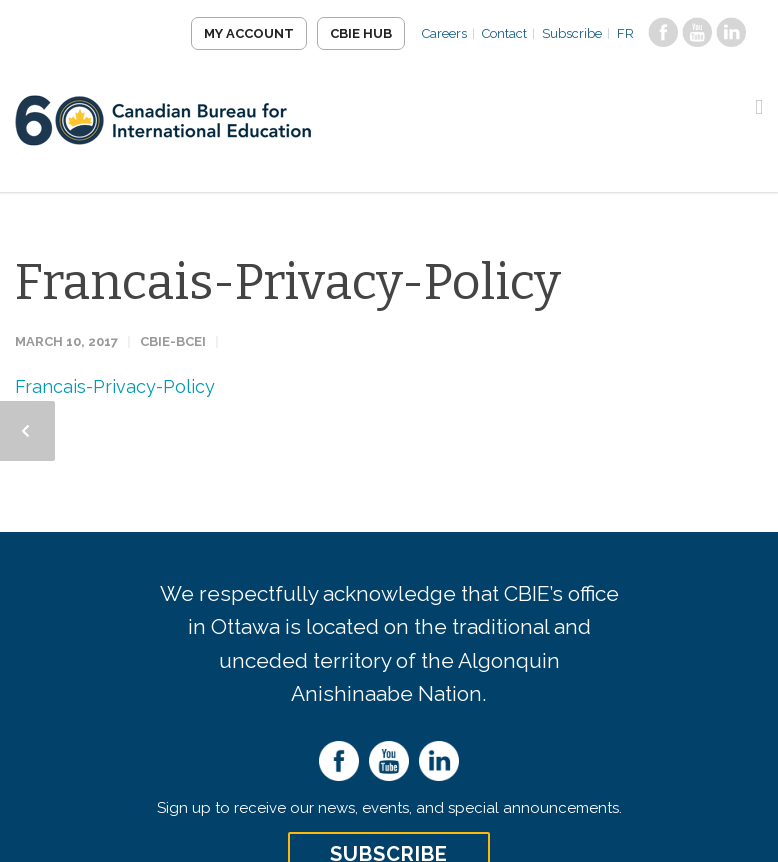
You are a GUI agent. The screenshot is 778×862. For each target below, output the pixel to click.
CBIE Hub (361, 33)
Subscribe (572, 33)
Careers (444, 33)
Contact (504, 33)
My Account (249, 33)
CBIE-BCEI (173, 341)
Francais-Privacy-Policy (288, 282)
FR (625, 33)
